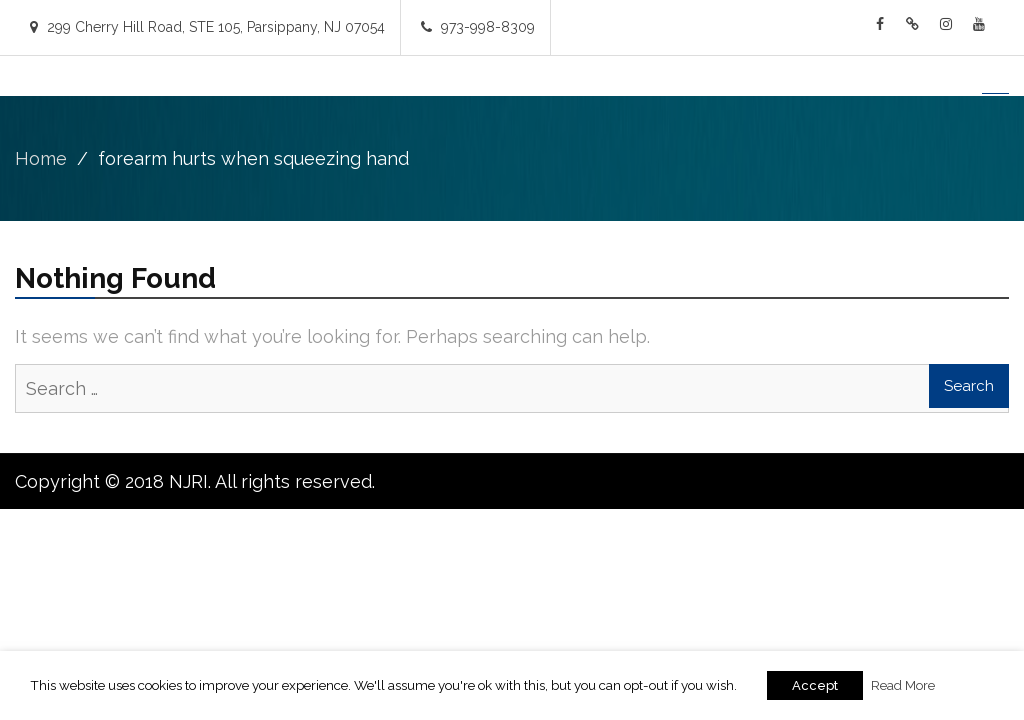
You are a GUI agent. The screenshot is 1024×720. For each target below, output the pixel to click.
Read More (903, 685)
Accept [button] (815, 685)
